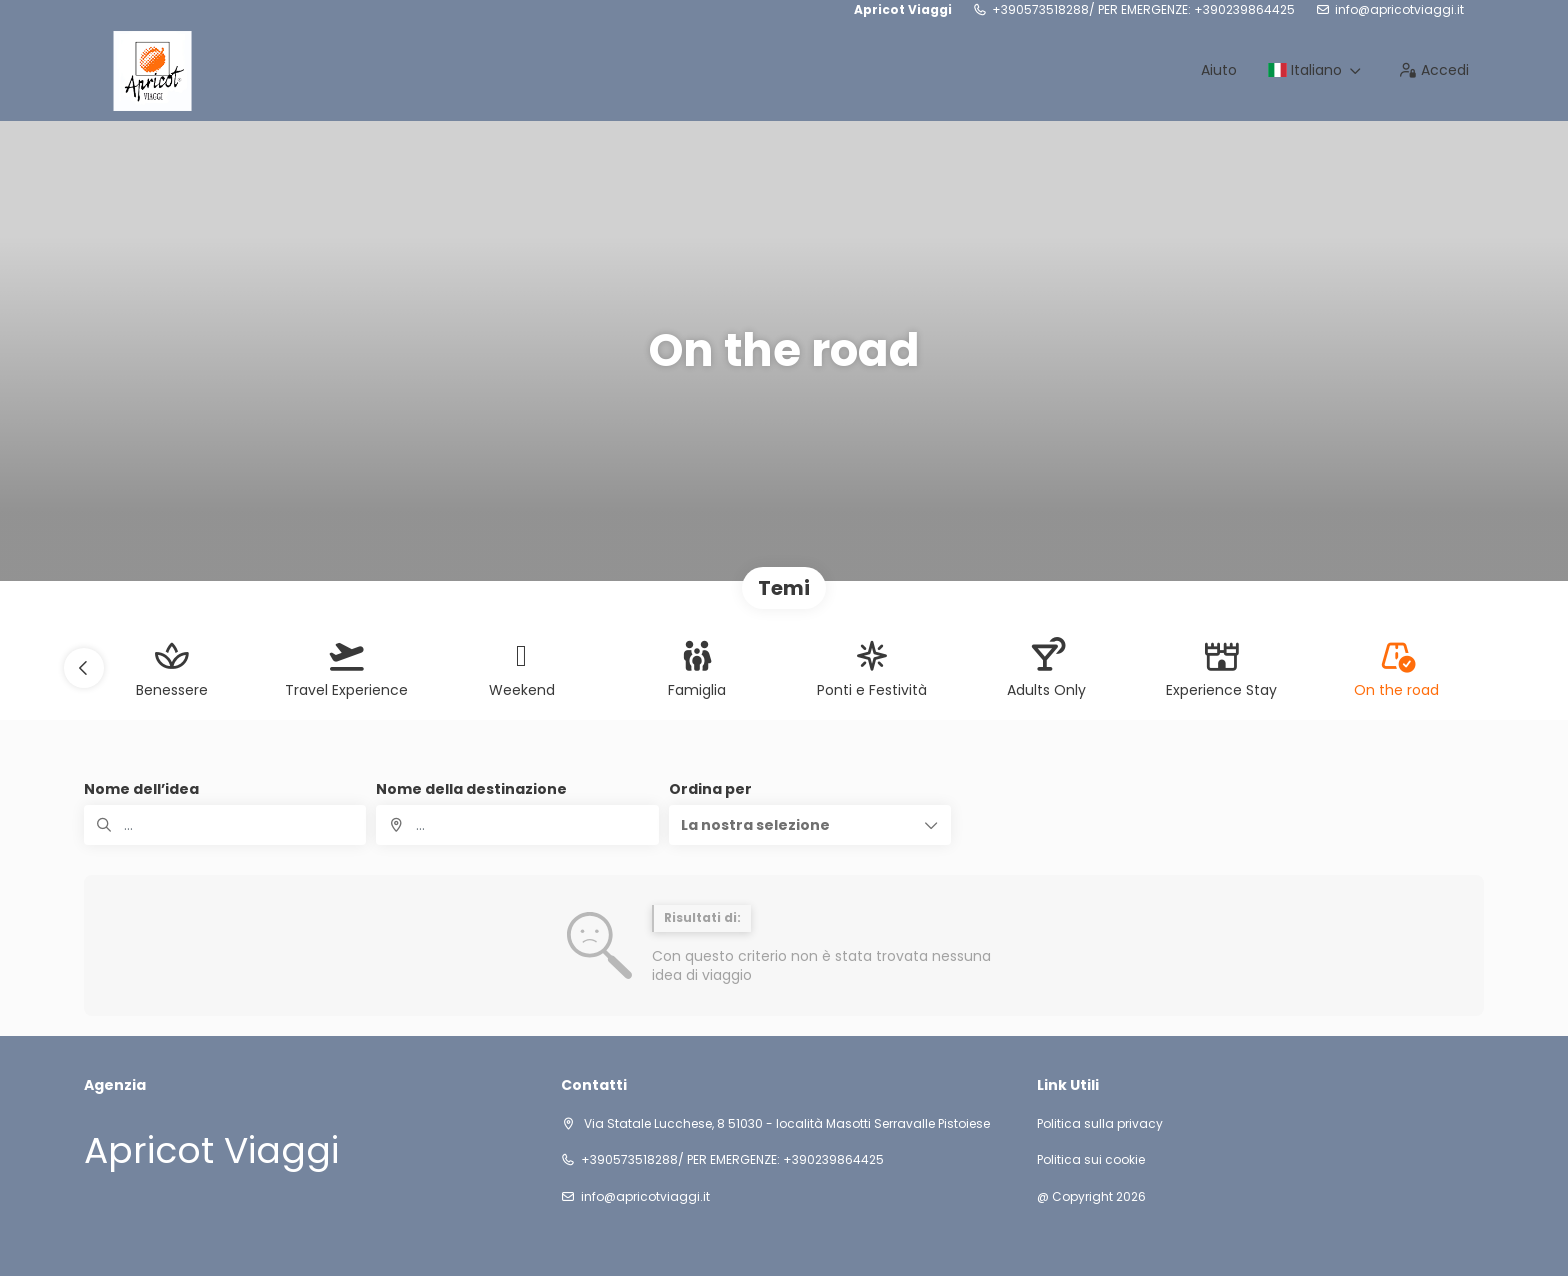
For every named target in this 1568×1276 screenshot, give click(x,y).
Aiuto (1219, 70)
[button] (84, 668)
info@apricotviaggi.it (1399, 10)
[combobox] (517, 825)
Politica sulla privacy (1100, 1124)
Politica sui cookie (1091, 1160)
